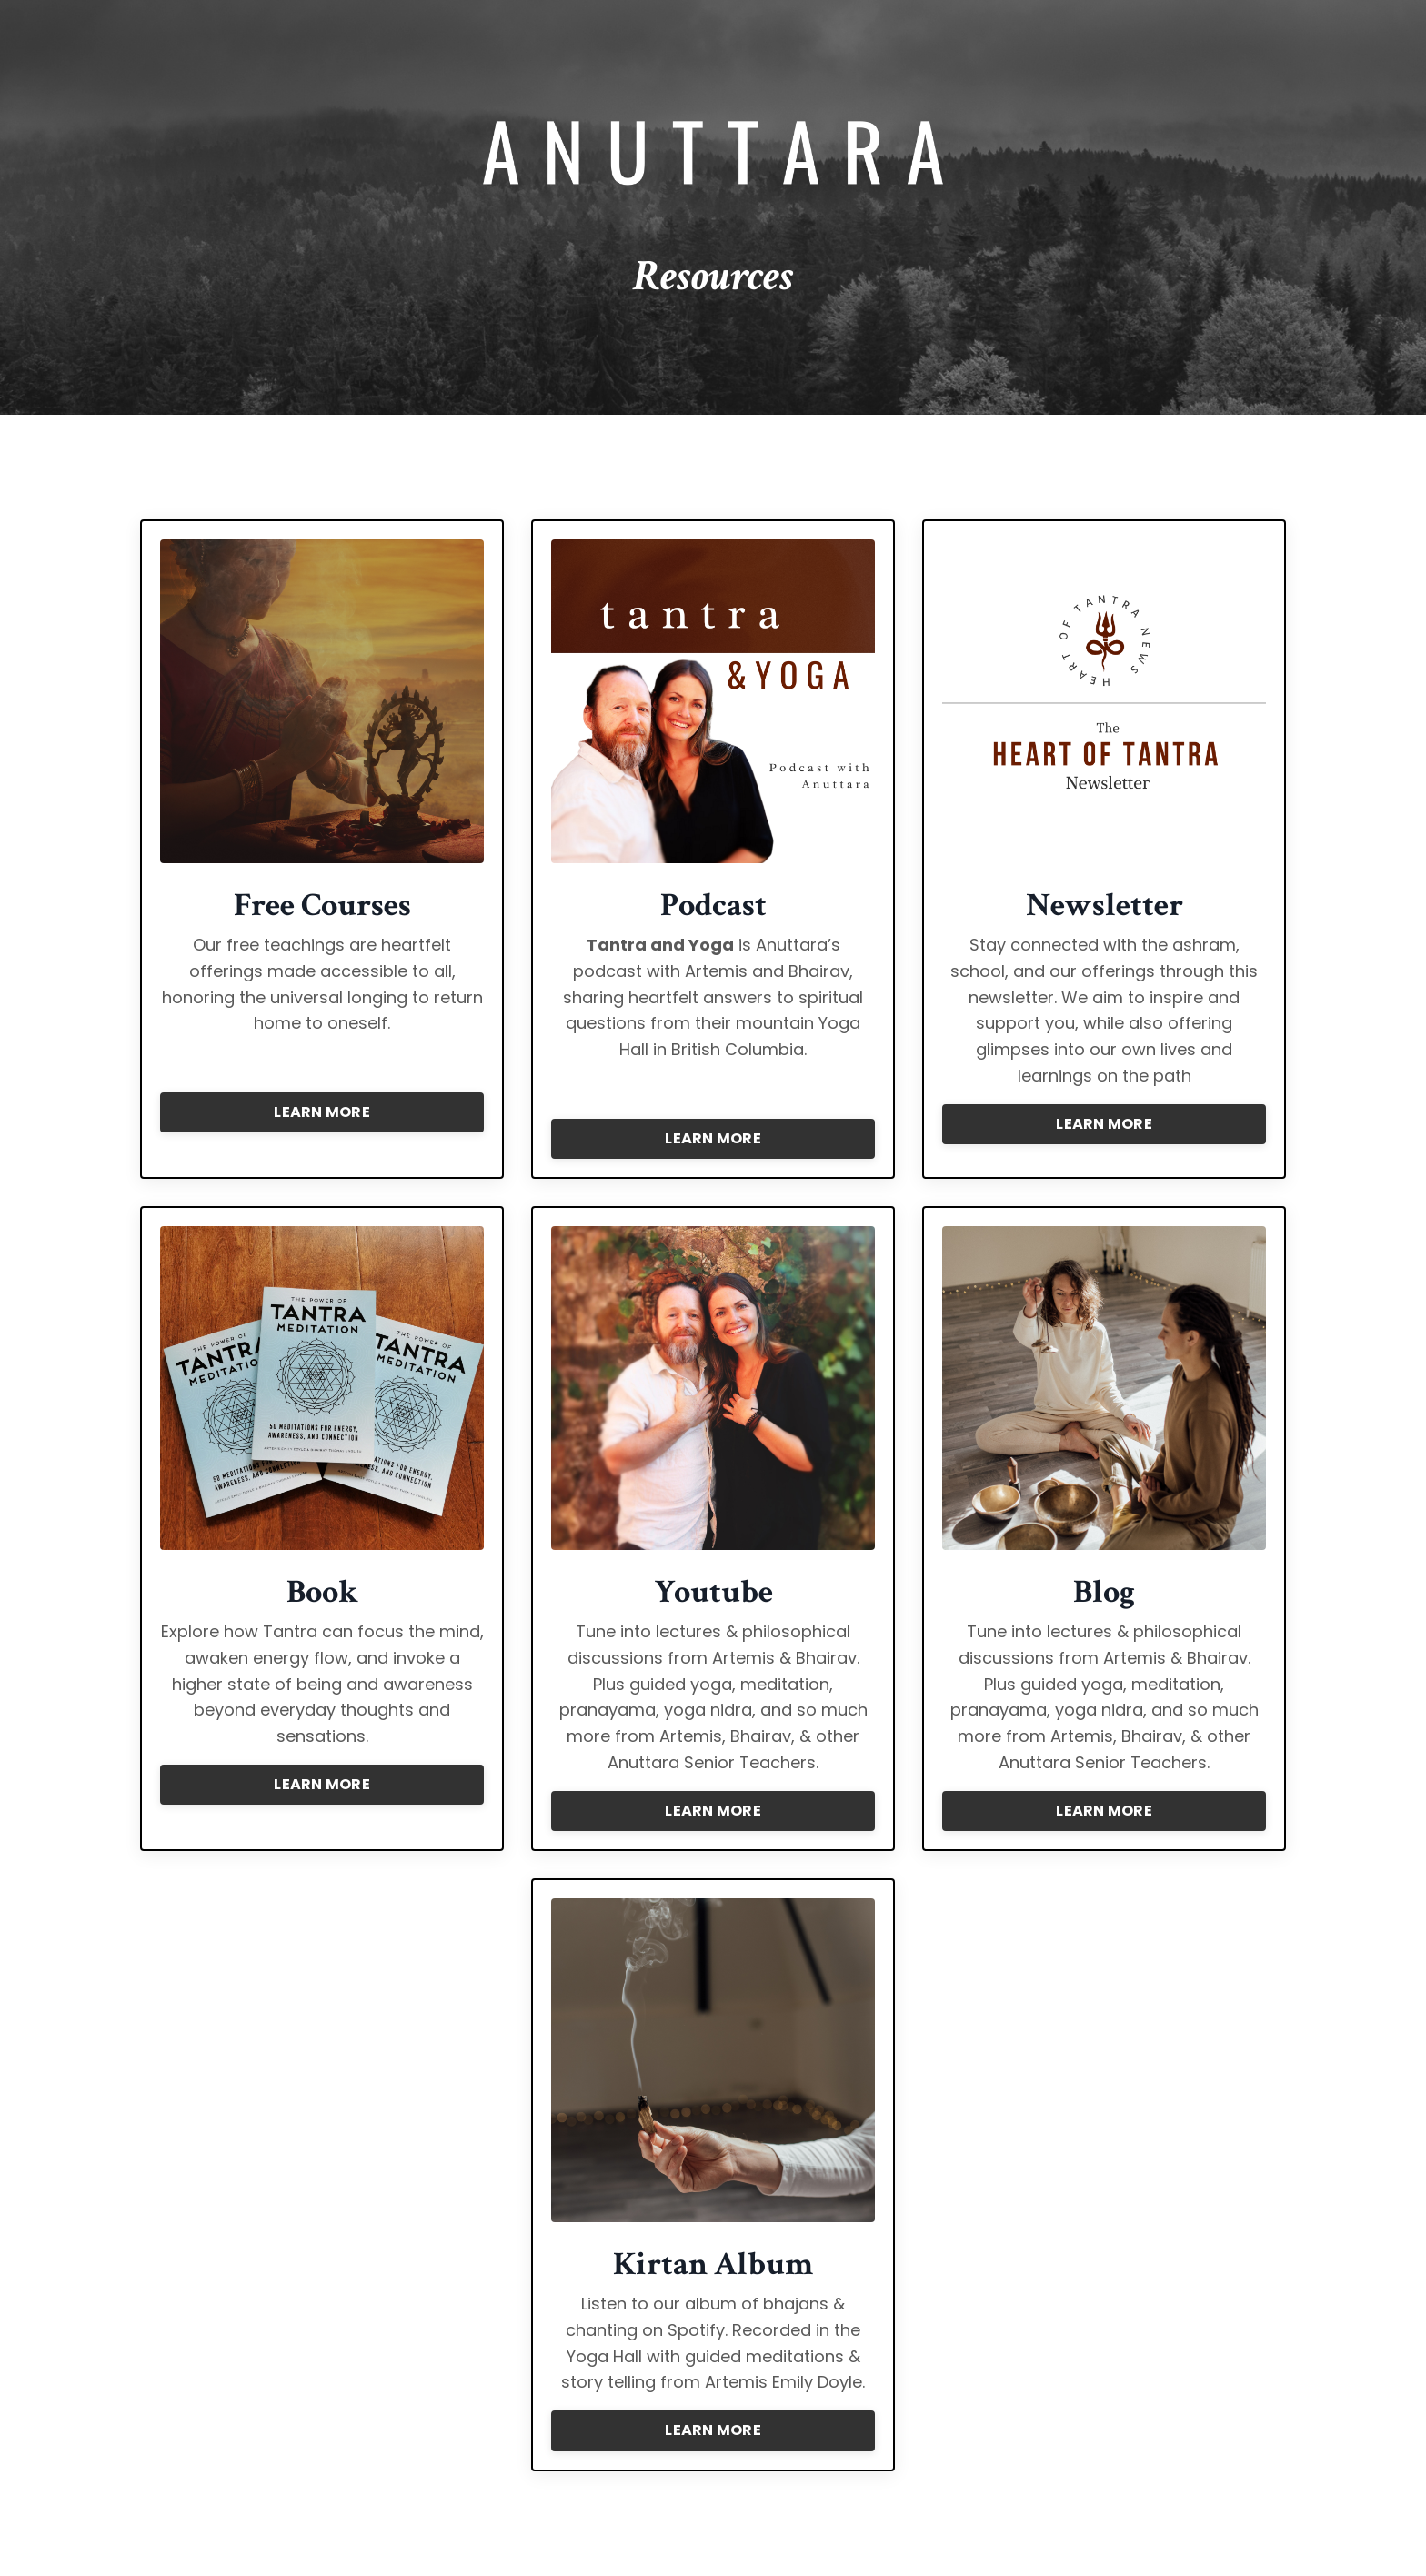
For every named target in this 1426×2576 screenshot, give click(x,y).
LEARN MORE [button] (322, 1112)
